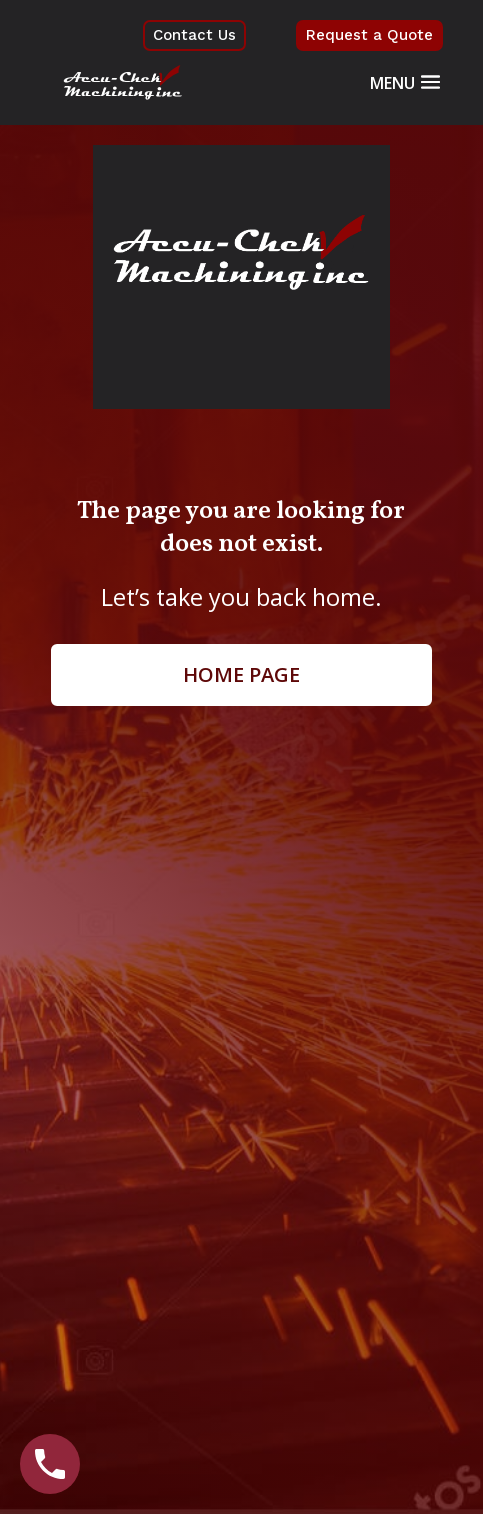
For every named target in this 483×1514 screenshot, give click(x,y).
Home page (241, 674)
